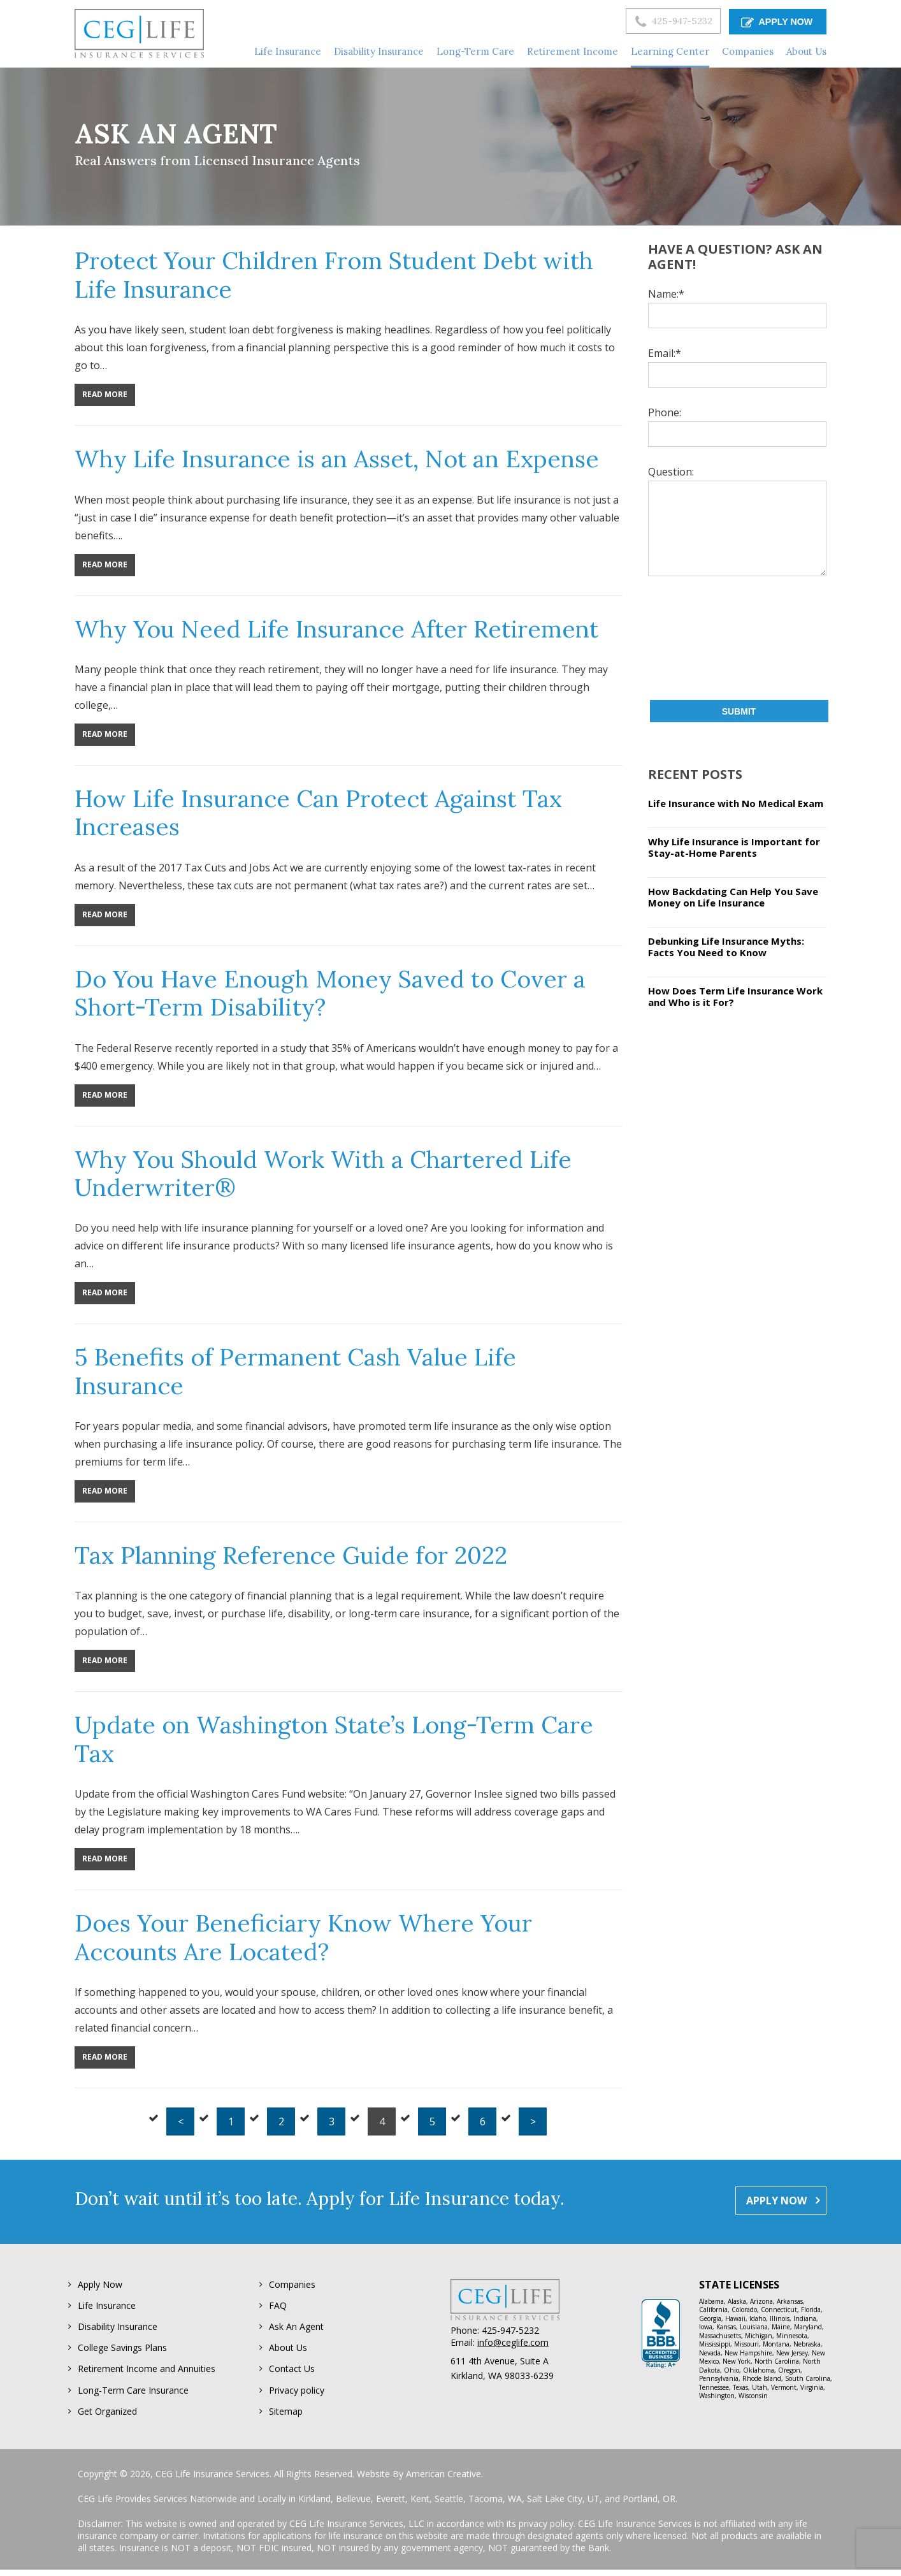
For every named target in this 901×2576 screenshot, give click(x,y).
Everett (390, 2505)
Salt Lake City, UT (563, 2505)
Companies (292, 2285)
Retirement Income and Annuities (146, 2373)
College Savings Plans (122, 2351)
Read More (104, 394)
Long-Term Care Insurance (133, 2395)
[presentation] (700, 638)
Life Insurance (107, 2307)
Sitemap (286, 2417)
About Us (288, 2351)
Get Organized (107, 2417)
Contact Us (292, 2373)
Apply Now (100, 2285)
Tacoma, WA (495, 2505)
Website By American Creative (419, 2480)
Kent (419, 2505)
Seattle (449, 2505)
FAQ (278, 2307)
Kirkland (314, 2505)
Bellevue (353, 2505)
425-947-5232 (657, 21)
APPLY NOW (776, 21)
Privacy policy (296, 2395)
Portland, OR (649, 2505)
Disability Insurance (117, 2329)
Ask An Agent (296, 2329)
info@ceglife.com (513, 2342)
